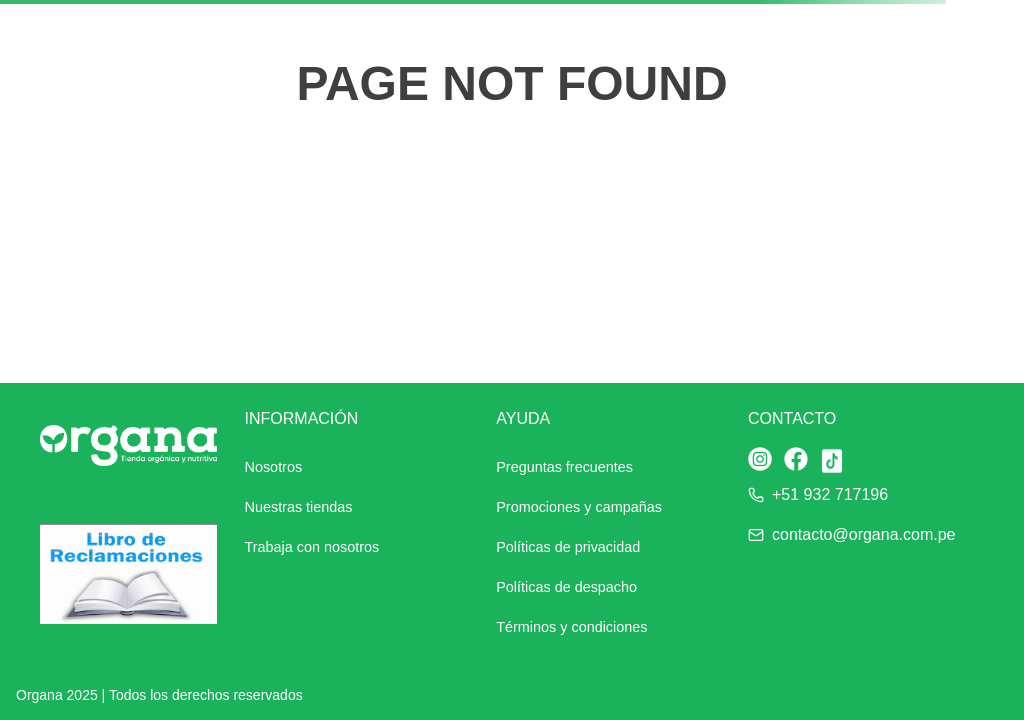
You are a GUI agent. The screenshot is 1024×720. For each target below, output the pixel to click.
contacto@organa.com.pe (863, 534)
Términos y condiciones (571, 627)
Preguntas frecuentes (564, 467)
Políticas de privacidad (568, 547)
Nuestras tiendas (299, 507)
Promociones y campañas (579, 507)
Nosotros (274, 467)
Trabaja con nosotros (312, 547)
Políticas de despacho (566, 587)
